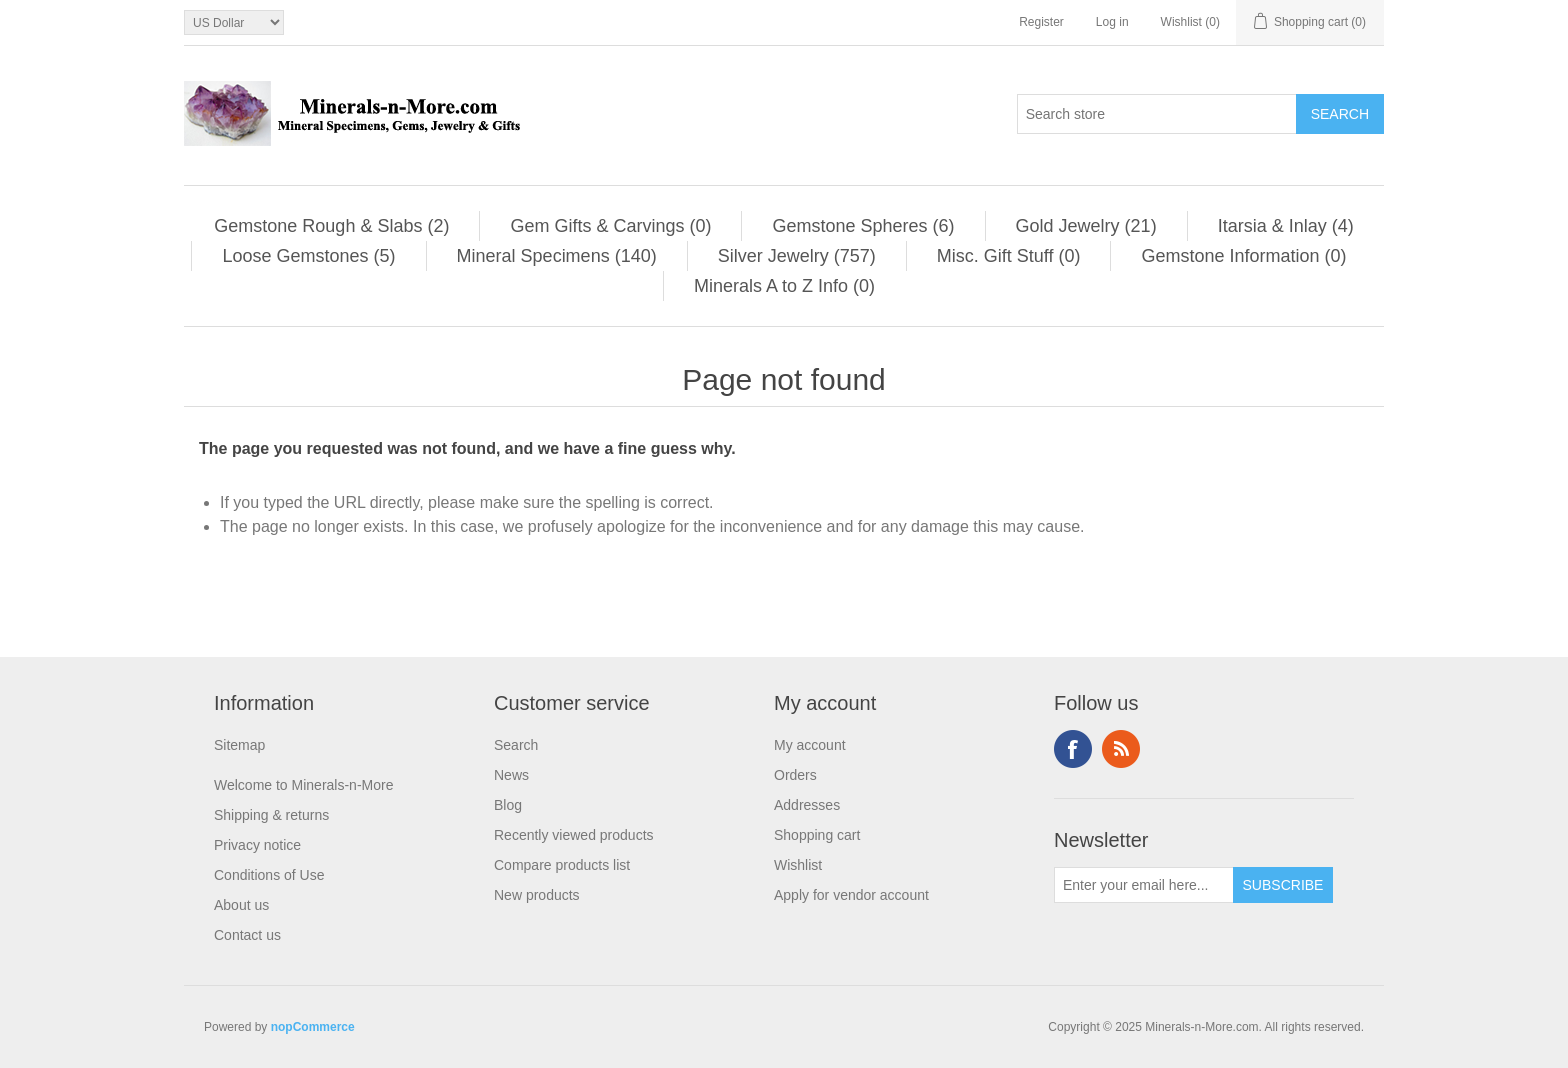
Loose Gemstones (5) (308, 256)
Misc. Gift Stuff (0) (1009, 256)
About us (241, 905)
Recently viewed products (574, 835)
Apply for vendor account (851, 895)
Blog (508, 805)
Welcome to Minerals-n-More (303, 785)
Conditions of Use (269, 875)
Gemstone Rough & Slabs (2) (331, 226)
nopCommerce (313, 1027)
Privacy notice (257, 845)
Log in (1112, 22)
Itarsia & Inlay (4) (1286, 226)
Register (1041, 22)
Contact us (247, 935)
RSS (1121, 749)
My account (810, 745)
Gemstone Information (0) (1243, 256)
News (511, 775)
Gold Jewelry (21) (1086, 226)
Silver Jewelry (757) (797, 256)
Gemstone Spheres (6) (863, 226)
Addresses (807, 805)
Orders (795, 775)
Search (516, 745)
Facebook (1073, 749)
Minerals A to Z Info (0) (784, 286)
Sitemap (239, 745)
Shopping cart (817, 835)
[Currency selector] (234, 22)
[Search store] (1157, 114)
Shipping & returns (271, 815)
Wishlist (798, 865)
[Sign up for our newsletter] (1144, 885)
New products (537, 895)
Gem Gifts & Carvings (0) (610, 226)
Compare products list (562, 865)
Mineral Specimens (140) (557, 256)
